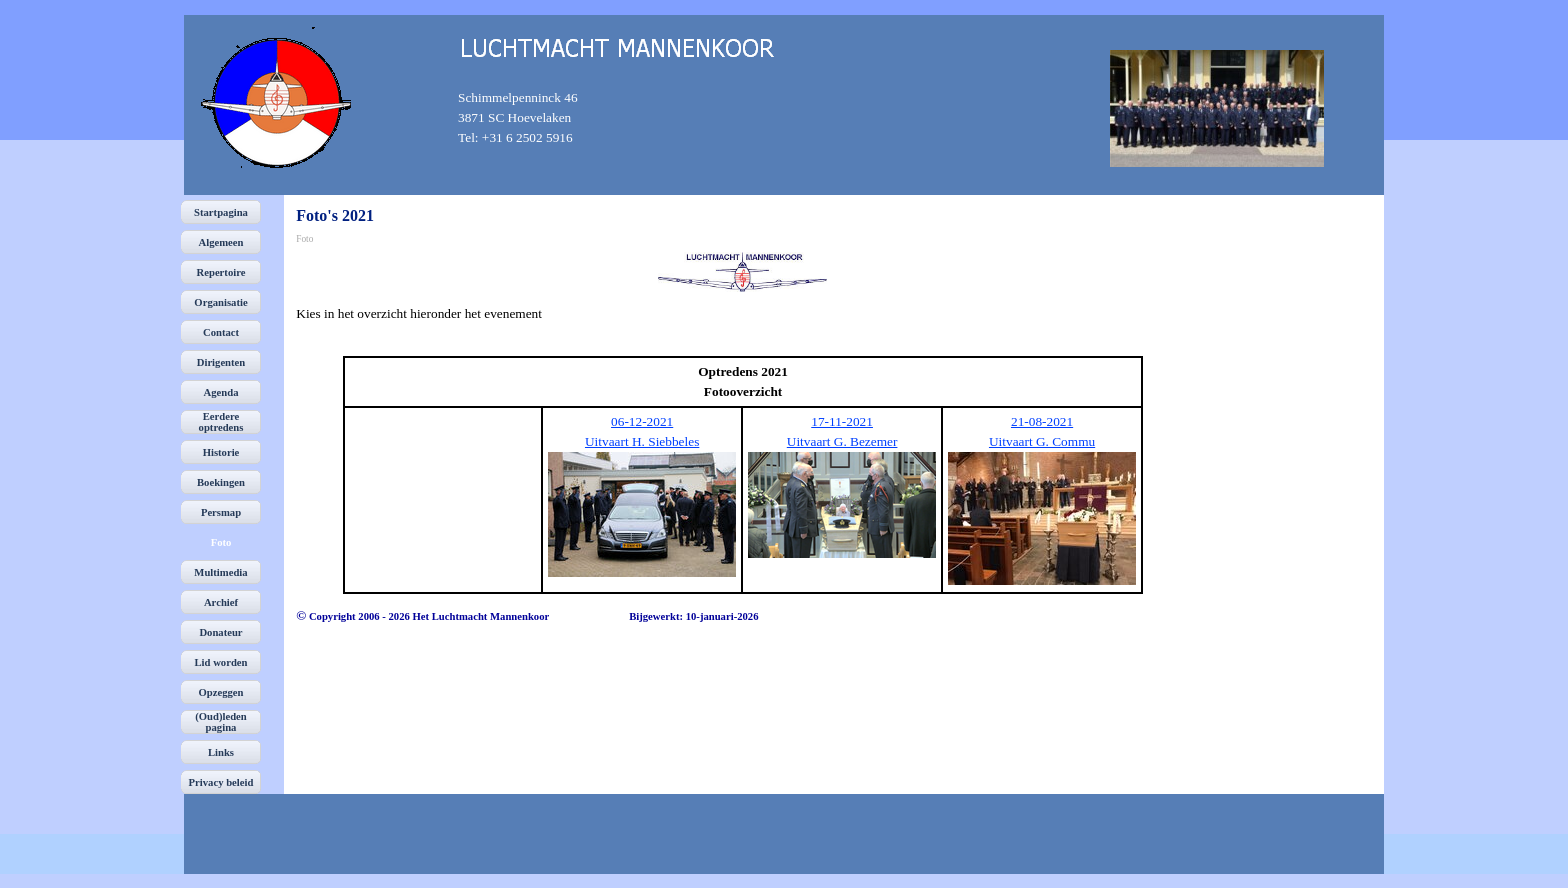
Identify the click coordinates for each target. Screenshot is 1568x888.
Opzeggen (221, 692)
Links (221, 752)
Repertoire (221, 272)
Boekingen (221, 482)
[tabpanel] (533, 118)
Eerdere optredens (221, 422)
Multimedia (220, 572)
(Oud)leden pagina (221, 722)
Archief (221, 602)
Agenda (221, 392)
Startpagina (221, 212)
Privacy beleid (221, 782)
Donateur (220, 632)
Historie (221, 452)
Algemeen (221, 242)
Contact (221, 332)
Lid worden (221, 662)
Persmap (221, 512)
